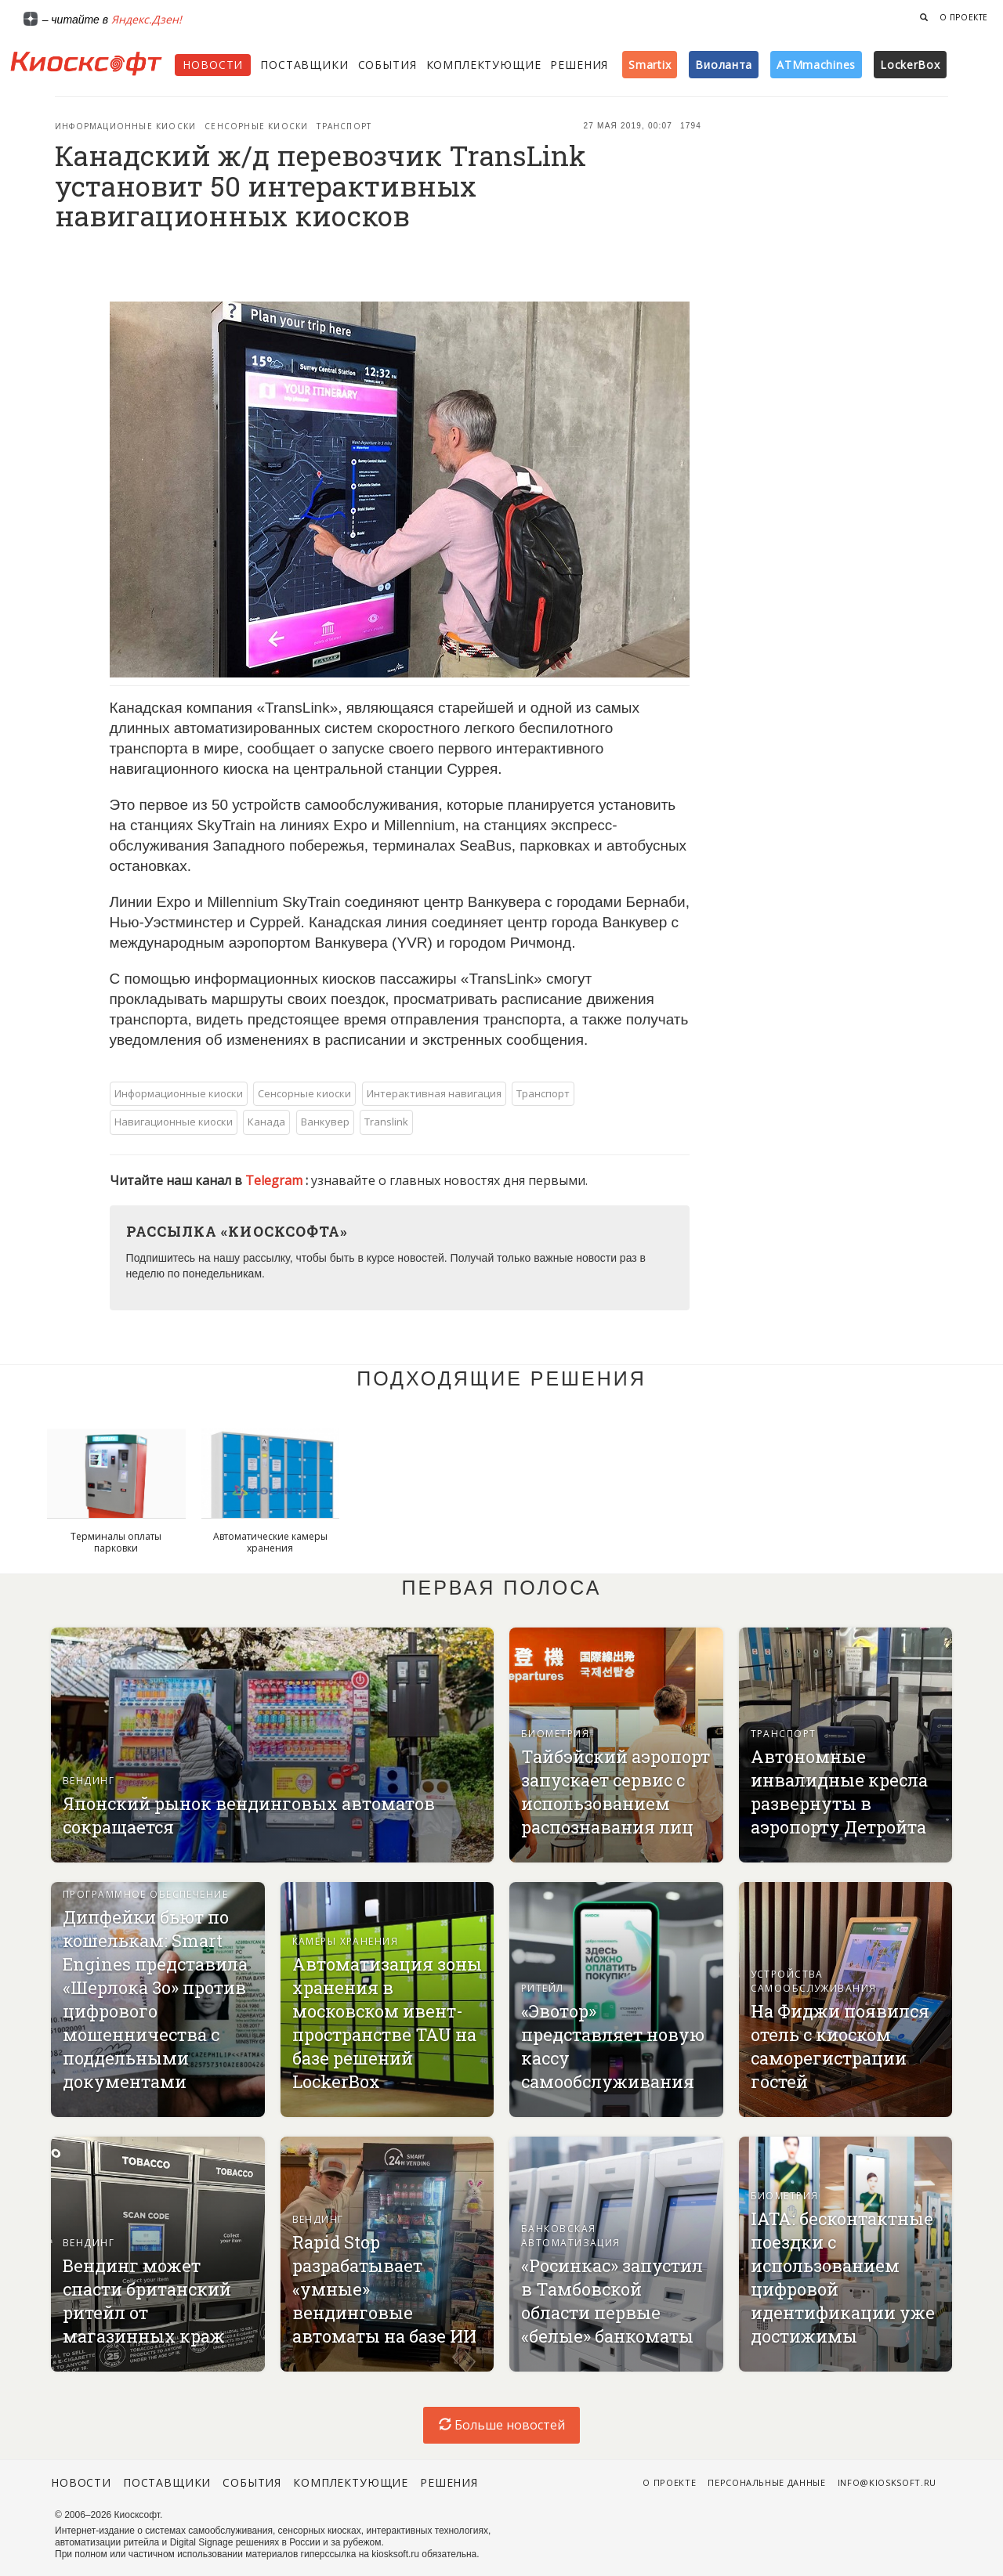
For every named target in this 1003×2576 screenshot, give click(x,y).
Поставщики (304, 64)
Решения (579, 64)
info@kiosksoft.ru (887, 2482)
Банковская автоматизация (571, 2235)
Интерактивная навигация (434, 1093)
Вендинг (88, 1780)
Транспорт (344, 126)
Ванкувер (325, 1122)
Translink (386, 1122)
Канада (266, 1122)
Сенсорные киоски (256, 126)
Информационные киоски (125, 126)
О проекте (964, 17)
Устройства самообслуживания (814, 1981)
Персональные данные (767, 2482)
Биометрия (555, 1733)
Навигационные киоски (173, 1122)
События (387, 64)
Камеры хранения (345, 1941)
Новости (213, 64)
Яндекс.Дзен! (146, 19)
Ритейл (542, 1988)
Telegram (275, 1180)
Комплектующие (483, 64)
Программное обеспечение (145, 1894)
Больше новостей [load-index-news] (502, 2424)
